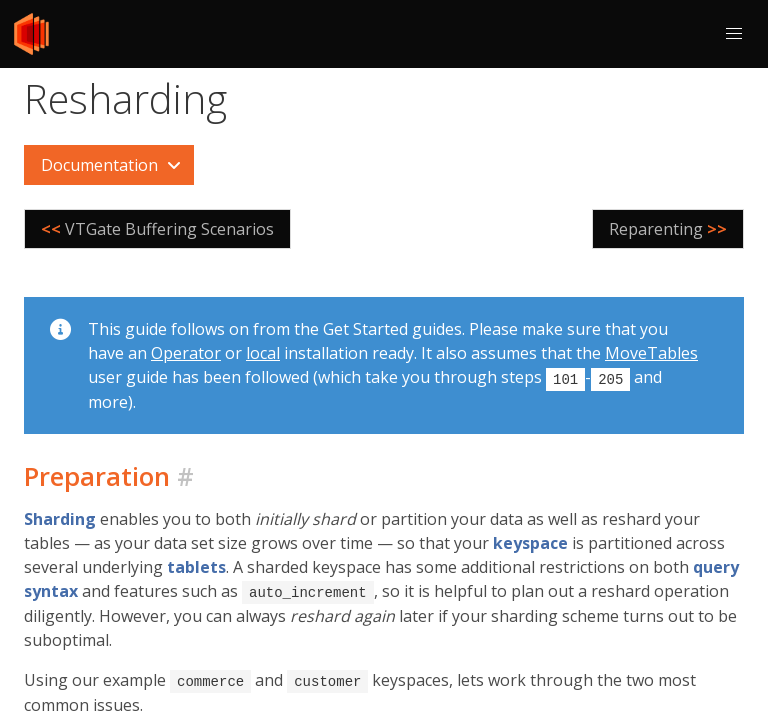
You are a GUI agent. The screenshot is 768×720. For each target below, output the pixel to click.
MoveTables (651, 353)
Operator (186, 353)
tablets (196, 566)
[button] (734, 34)
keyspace (530, 542)
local (263, 353)
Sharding (60, 518)
